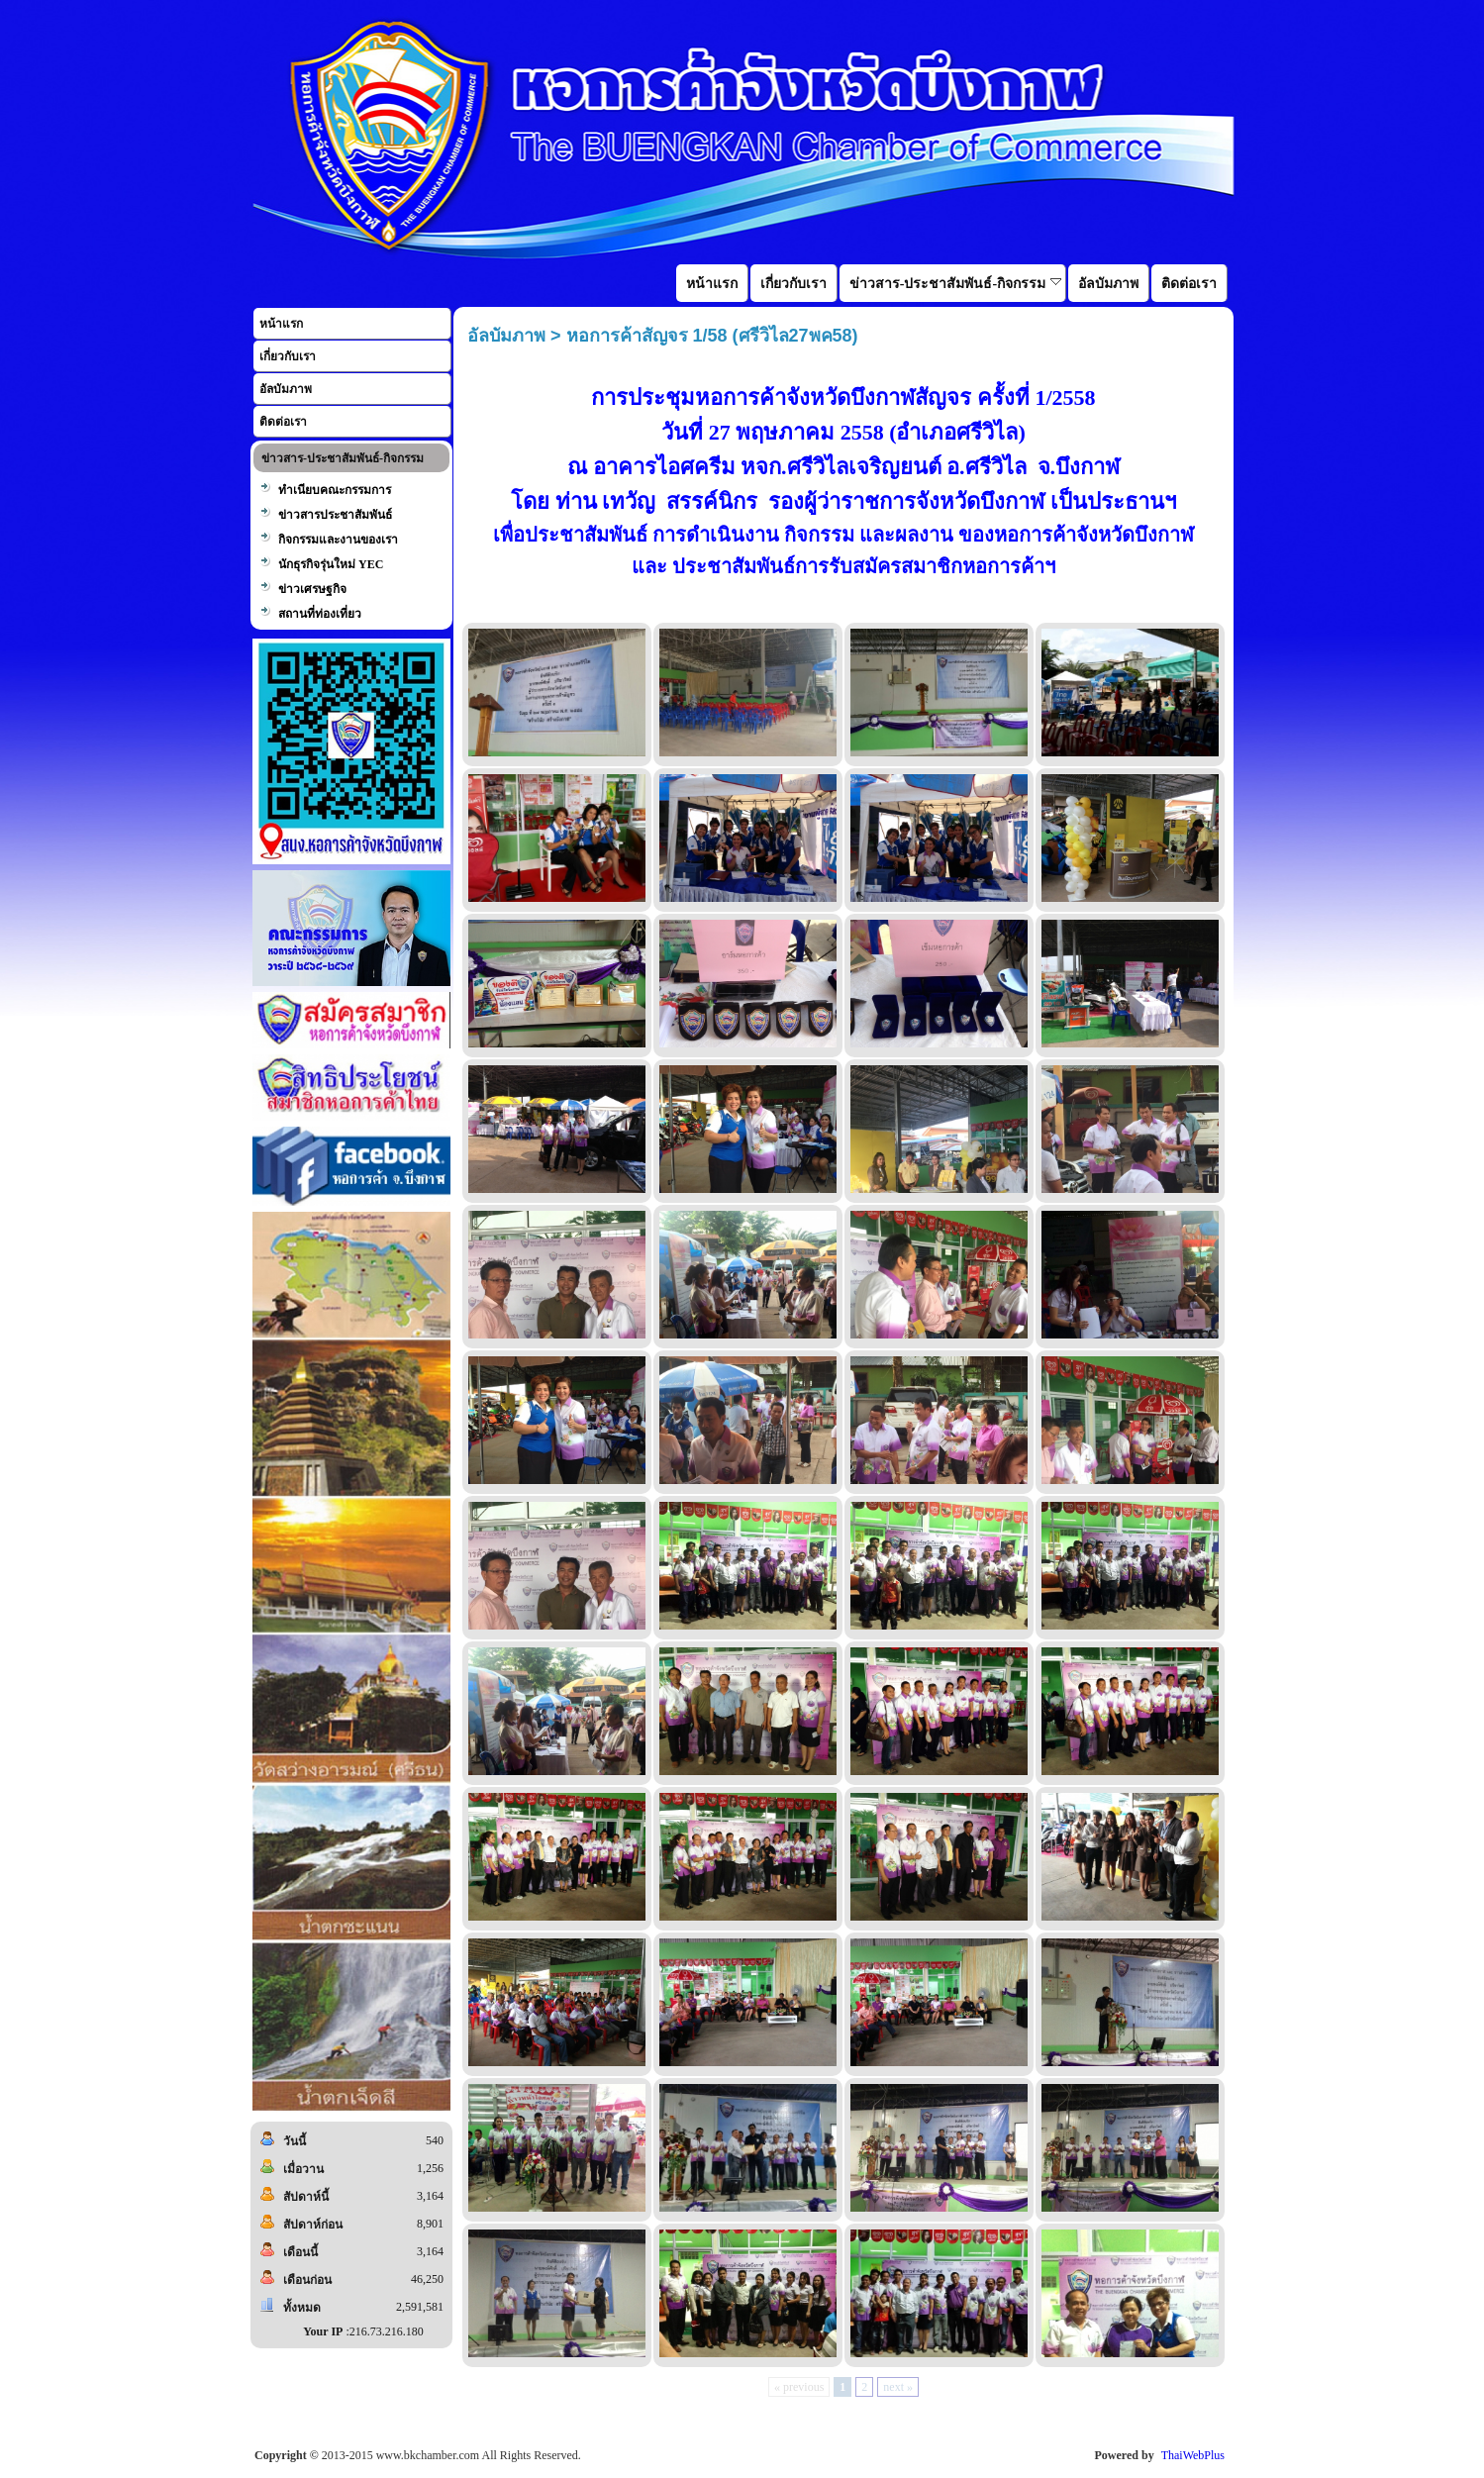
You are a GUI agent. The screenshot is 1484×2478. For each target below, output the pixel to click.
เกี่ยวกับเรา (287, 356)
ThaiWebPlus (1193, 2455)
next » (898, 2387)
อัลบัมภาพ (285, 389)
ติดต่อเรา (283, 422)
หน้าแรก (281, 324)
